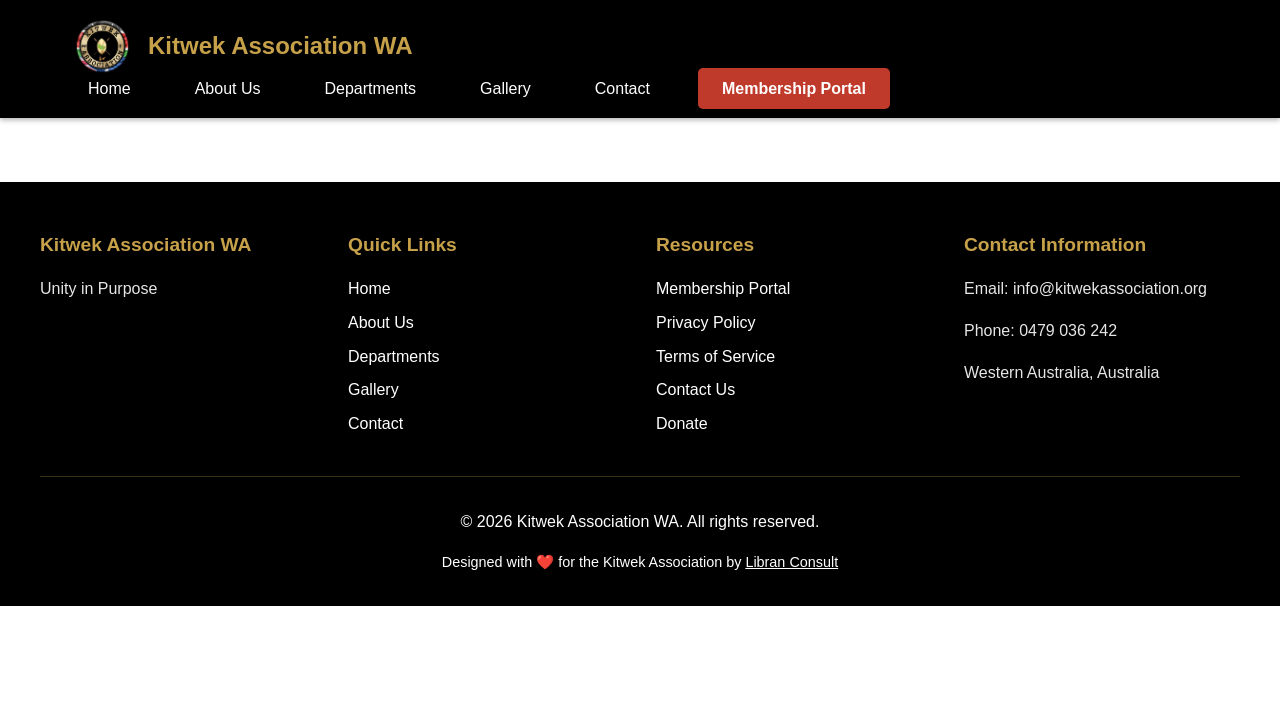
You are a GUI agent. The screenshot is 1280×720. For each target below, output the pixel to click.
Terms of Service (715, 356)
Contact (622, 88)
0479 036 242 (1068, 330)
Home (109, 88)
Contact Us (695, 389)
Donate (682, 423)
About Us (228, 88)
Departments (371, 88)
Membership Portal (794, 88)
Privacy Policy (706, 322)
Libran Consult (791, 562)
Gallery (505, 88)
